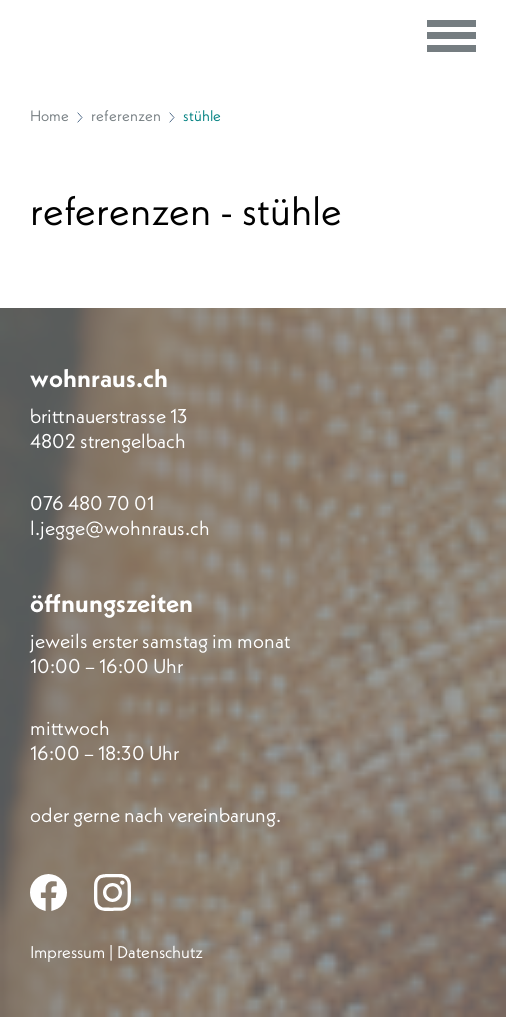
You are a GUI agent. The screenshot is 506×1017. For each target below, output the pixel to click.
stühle (202, 115)
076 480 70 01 (92, 502)
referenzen (126, 115)
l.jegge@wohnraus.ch (120, 527)
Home (49, 115)
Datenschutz (160, 952)
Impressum (67, 952)
